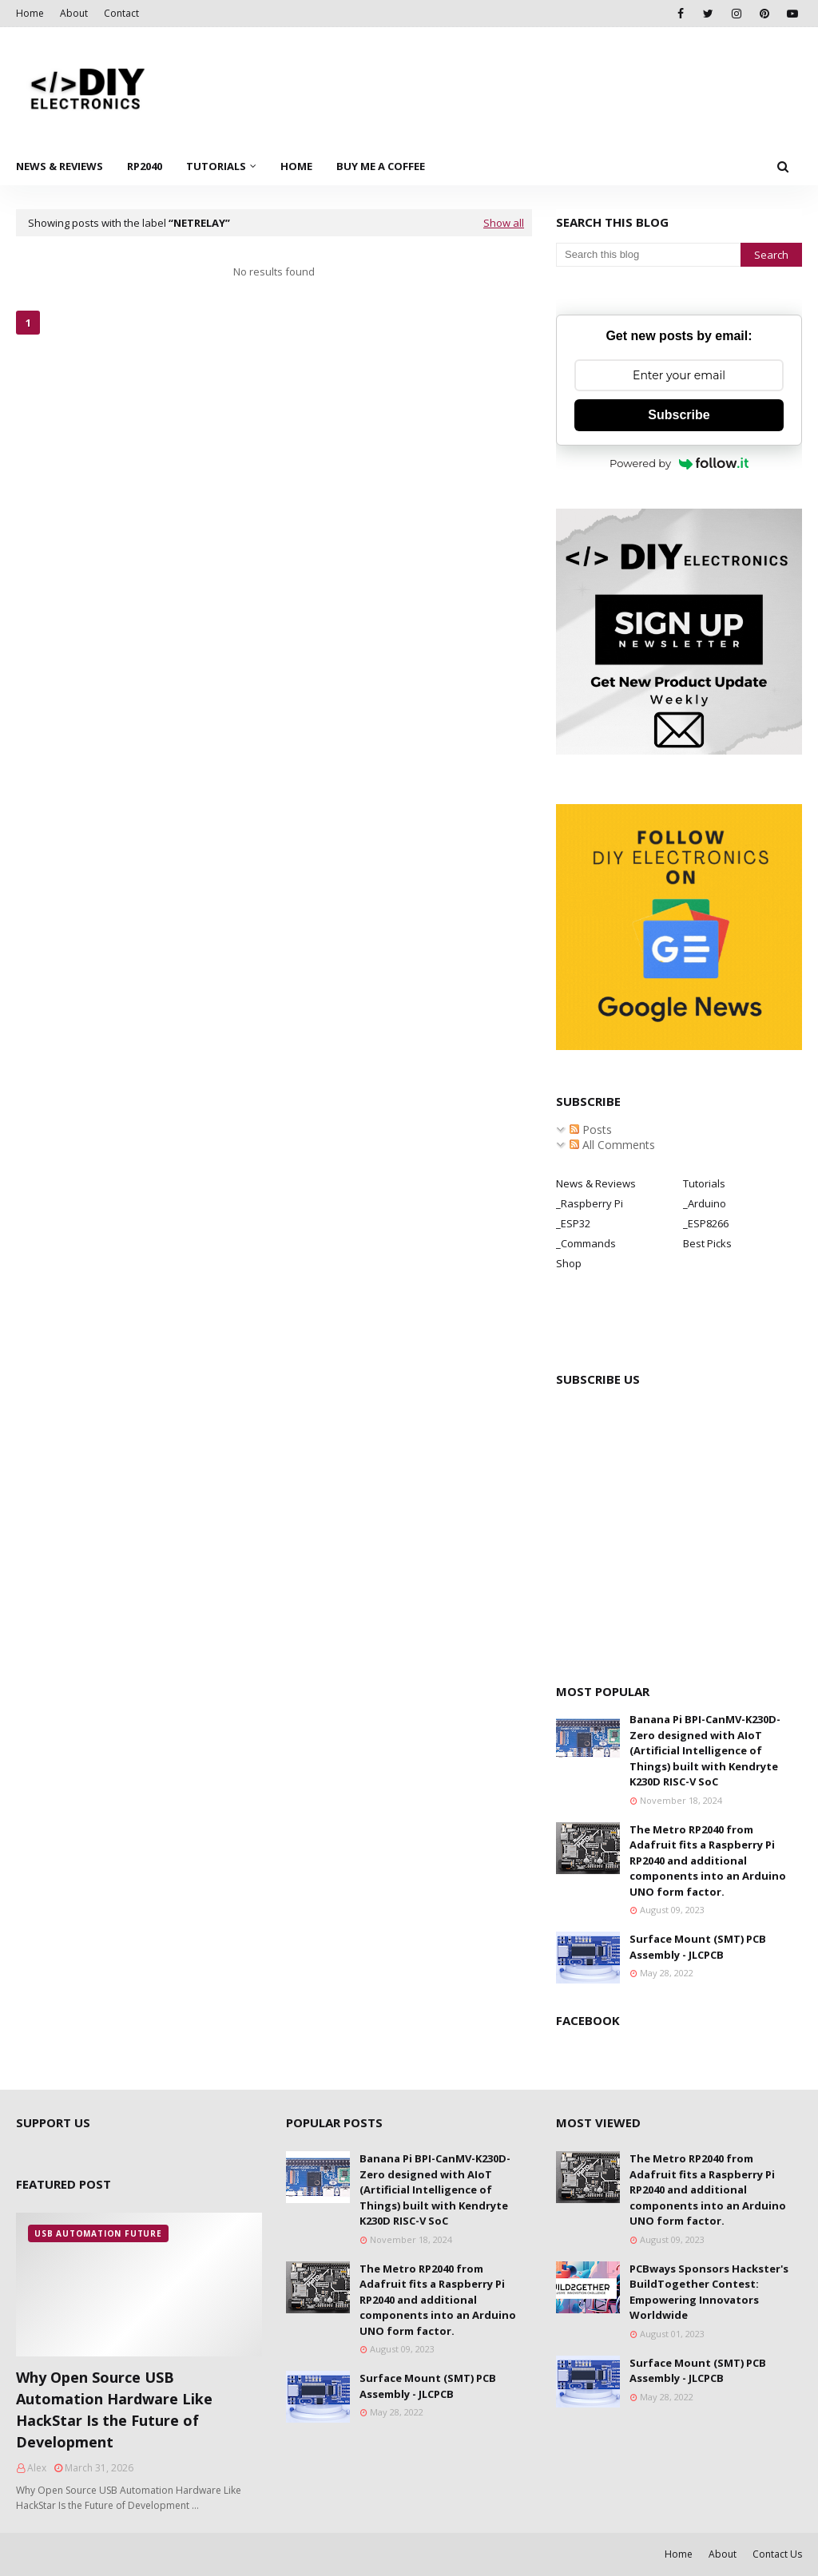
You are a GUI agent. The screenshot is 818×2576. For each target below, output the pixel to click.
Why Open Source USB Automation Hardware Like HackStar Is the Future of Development (114, 2409)
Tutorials (704, 1183)
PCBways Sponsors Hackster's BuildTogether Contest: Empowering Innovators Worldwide (708, 2292)
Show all (503, 223)
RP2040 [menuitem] (144, 166)
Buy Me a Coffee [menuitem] (380, 166)
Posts (591, 1129)
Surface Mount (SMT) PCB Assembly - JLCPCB (697, 1947)
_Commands (586, 1243)
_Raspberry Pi (589, 1203)
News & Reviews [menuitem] (59, 166)
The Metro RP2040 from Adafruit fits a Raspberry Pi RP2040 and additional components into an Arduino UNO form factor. (707, 1860)
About (74, 13)
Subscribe (678, 415)
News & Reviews (596, 1183)
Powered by (679, 463)
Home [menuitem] (296, 166)
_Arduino (704, 1203)
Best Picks (707, 1243)
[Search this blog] (648, 255)
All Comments (612, 1144)
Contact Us (777, 2554)
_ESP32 (573, 1223)
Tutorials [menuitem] (216, 166)
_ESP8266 (706, 1223)
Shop (569, 1263)
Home (30, 13)
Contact (121, 13)
